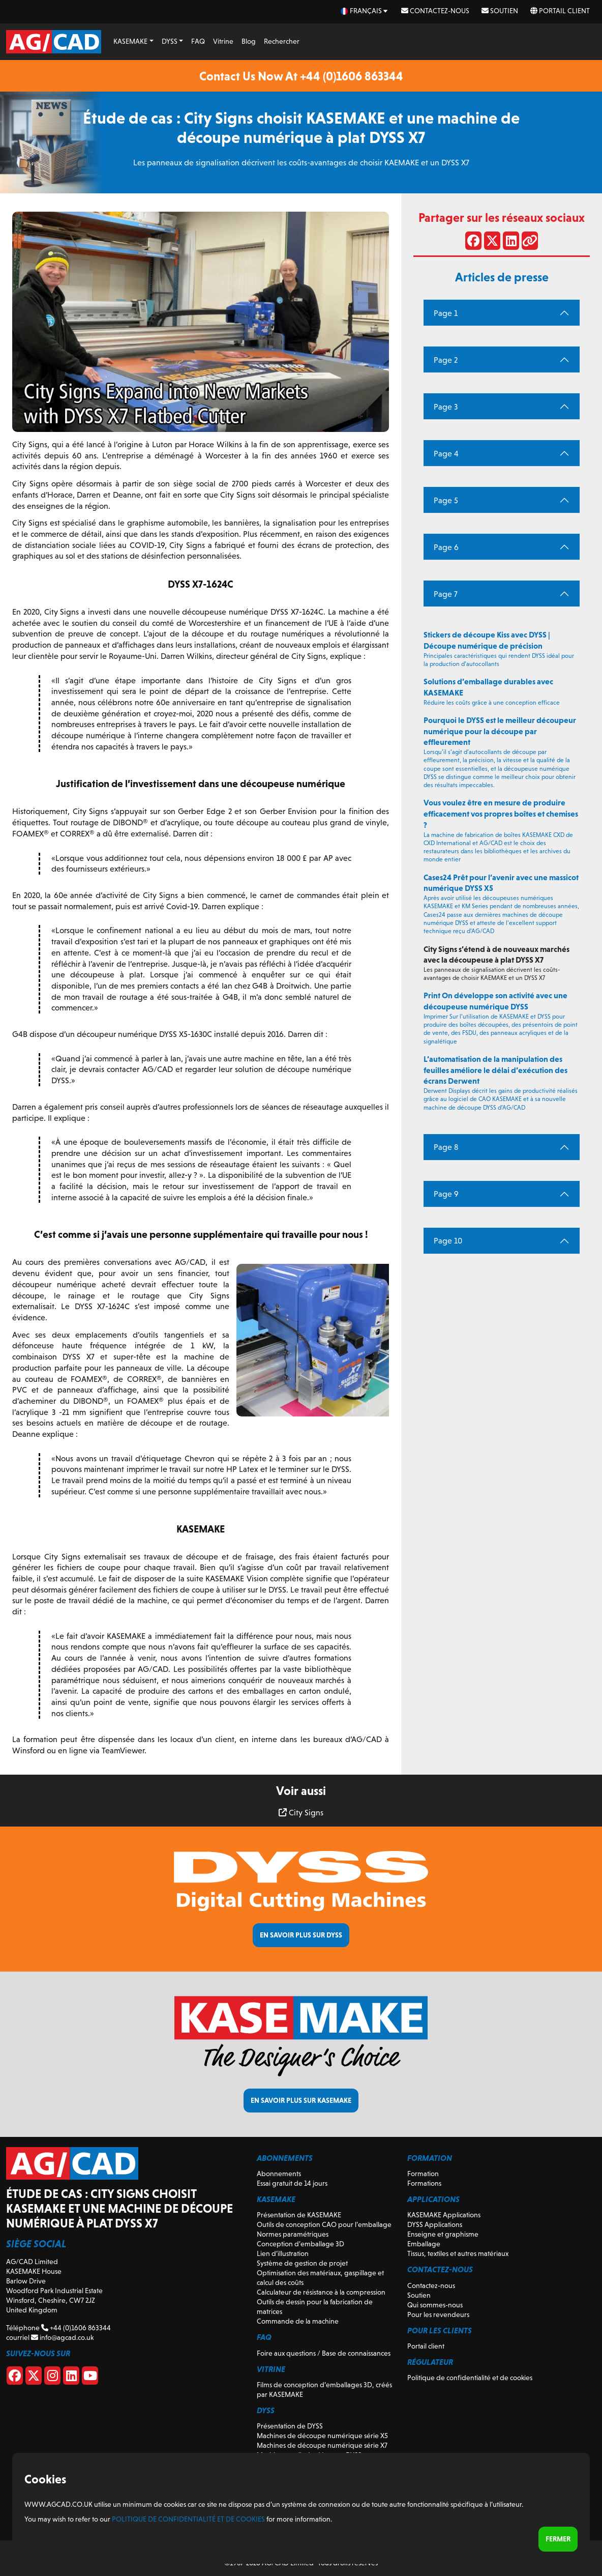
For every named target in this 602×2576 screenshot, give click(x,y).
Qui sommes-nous (435, 2305)
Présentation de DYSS (290, 2426)
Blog (249, 41)
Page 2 (446, 360)
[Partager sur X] (492, 243)
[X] (33, 2378)
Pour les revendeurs (438, 2314)
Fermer (558, 2539)
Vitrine (223, 41)
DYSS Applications (434, 2224)
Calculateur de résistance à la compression (321, 2292)
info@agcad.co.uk (62, 2337)
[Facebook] (14, 2378)
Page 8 (446, 1147)
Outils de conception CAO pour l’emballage (324, 2224)
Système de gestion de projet (302, 2263)
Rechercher (281, 41)
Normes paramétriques (292, 2234)
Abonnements (279, 2173)
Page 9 (446, 1194)
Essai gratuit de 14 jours (292, 2183)
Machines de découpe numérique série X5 (322, 2436)
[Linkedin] (71, 2378)
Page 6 (446, 547)
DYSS (169, 41)
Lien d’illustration (283, 2253)
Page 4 (446, 453)
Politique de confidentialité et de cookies (469, 2378)
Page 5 (446, 500)
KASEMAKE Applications (443, 2215)
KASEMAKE (130, 41)
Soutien (499, 11)
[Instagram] (52, 2378)
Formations (424, 2183)
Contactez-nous (435, 11)
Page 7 (446, 594)
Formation (423, 2173)
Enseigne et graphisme (442, 2234)
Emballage (423, 2244)
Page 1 (446, 313)
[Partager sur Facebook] (473, 243)
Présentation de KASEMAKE (299, 2215)
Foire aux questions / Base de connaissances (323, 2353)
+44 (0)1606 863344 (76, 2328)
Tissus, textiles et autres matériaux (457, 2253)
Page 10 (448, 1240)
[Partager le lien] (529, 243)
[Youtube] (90, 2378)
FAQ (198, 41)
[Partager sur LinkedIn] (511, 243)
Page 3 (446, 406)
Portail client (560, 11)
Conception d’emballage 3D (300, 2244)
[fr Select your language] (365, 11)
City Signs (301, 1812)
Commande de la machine (298, 2321)
